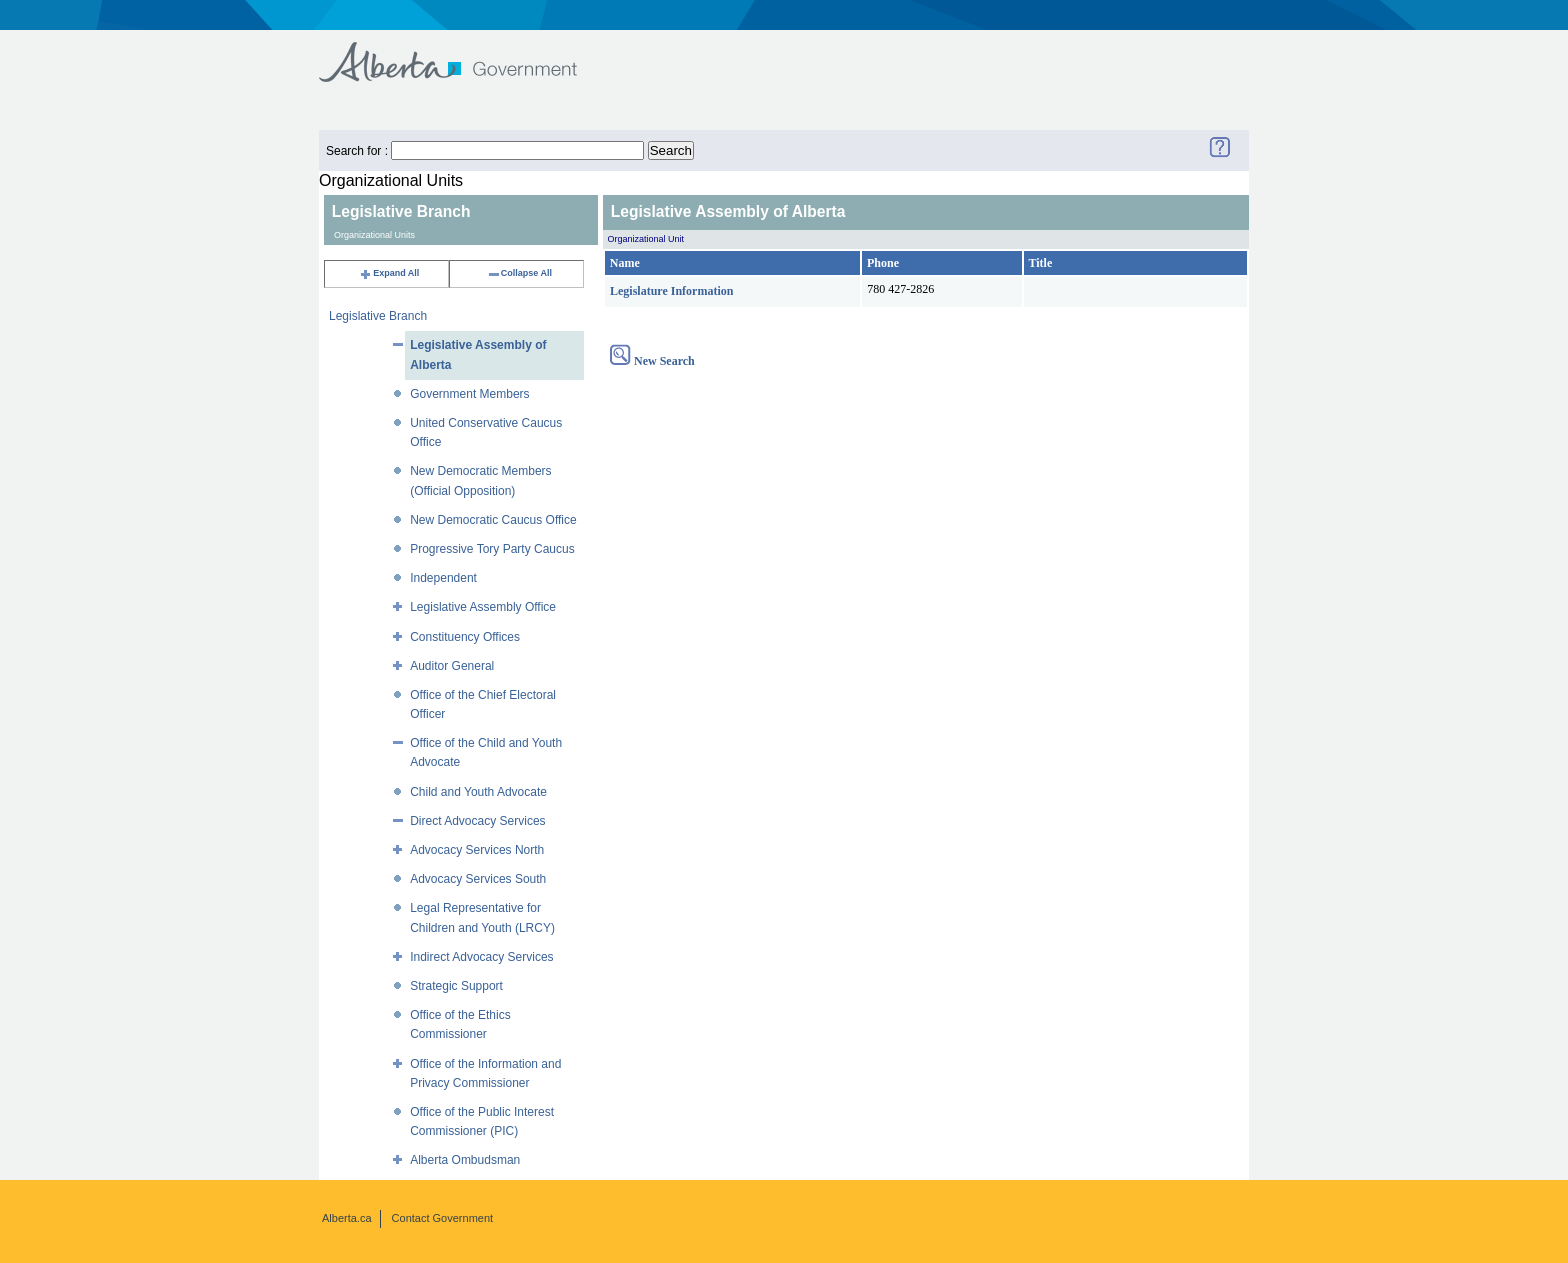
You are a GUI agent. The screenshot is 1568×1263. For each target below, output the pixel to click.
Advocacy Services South (478, 879)
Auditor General (452, 666)
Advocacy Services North (477, 850)
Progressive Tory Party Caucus (492, 549)
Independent (443, 578)
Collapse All (519, 273)
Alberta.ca (347, 1218)
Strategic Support (456, 986)
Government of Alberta (464, 52)
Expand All (389, 273)
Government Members (469, 394)
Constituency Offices (465, 637)
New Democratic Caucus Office (493, 520)
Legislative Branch (378, 316)
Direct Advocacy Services (477, 821)
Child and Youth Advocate (478, 792)
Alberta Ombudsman (465, 1160)
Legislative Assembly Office (483, 607)
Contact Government (443, 1218)
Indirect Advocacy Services (481, 957)
